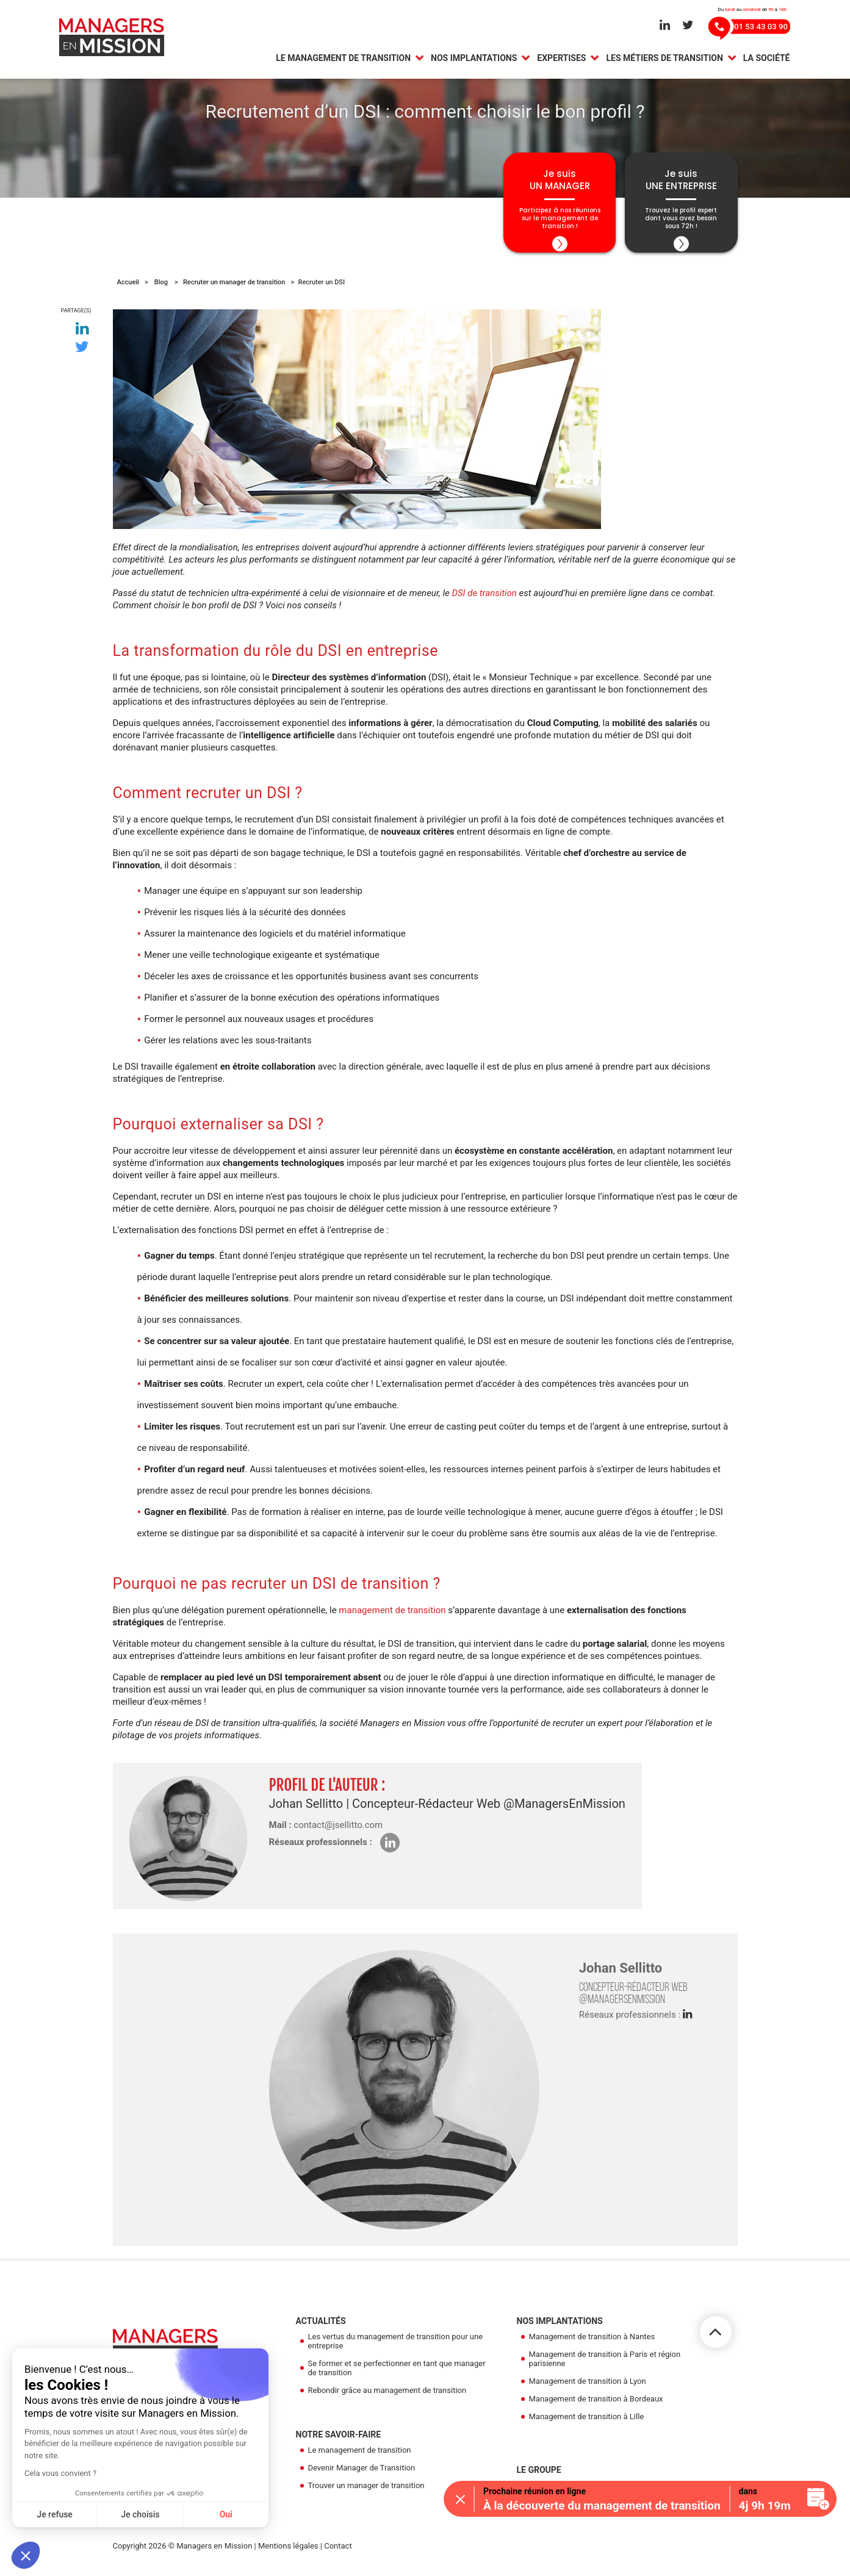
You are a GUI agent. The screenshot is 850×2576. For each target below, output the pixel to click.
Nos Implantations (474, 59)
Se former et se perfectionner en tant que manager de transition (397, 2375)
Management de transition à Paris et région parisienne (605, 2365)
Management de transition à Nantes (592, 2343)
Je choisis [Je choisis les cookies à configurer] (140, 2514)
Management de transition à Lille (586, 2423)
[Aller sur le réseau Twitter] (688, 25)
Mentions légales (288, 2552)
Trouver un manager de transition (366, 2492)
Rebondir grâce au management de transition (387, 2397)
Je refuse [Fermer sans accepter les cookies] (55, 2514)
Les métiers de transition (664, 59)
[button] (25, 2555)
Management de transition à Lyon (587, 2387)
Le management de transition (343, 59)
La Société (766, 59)
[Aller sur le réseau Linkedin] (665, 25)
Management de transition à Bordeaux (596, 2405)
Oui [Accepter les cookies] (226, 2514)
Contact (337, 2552)
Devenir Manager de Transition (362, 2474)
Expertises (561, 59)
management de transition (392, 1616)
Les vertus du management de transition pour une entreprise (395, 2348)
